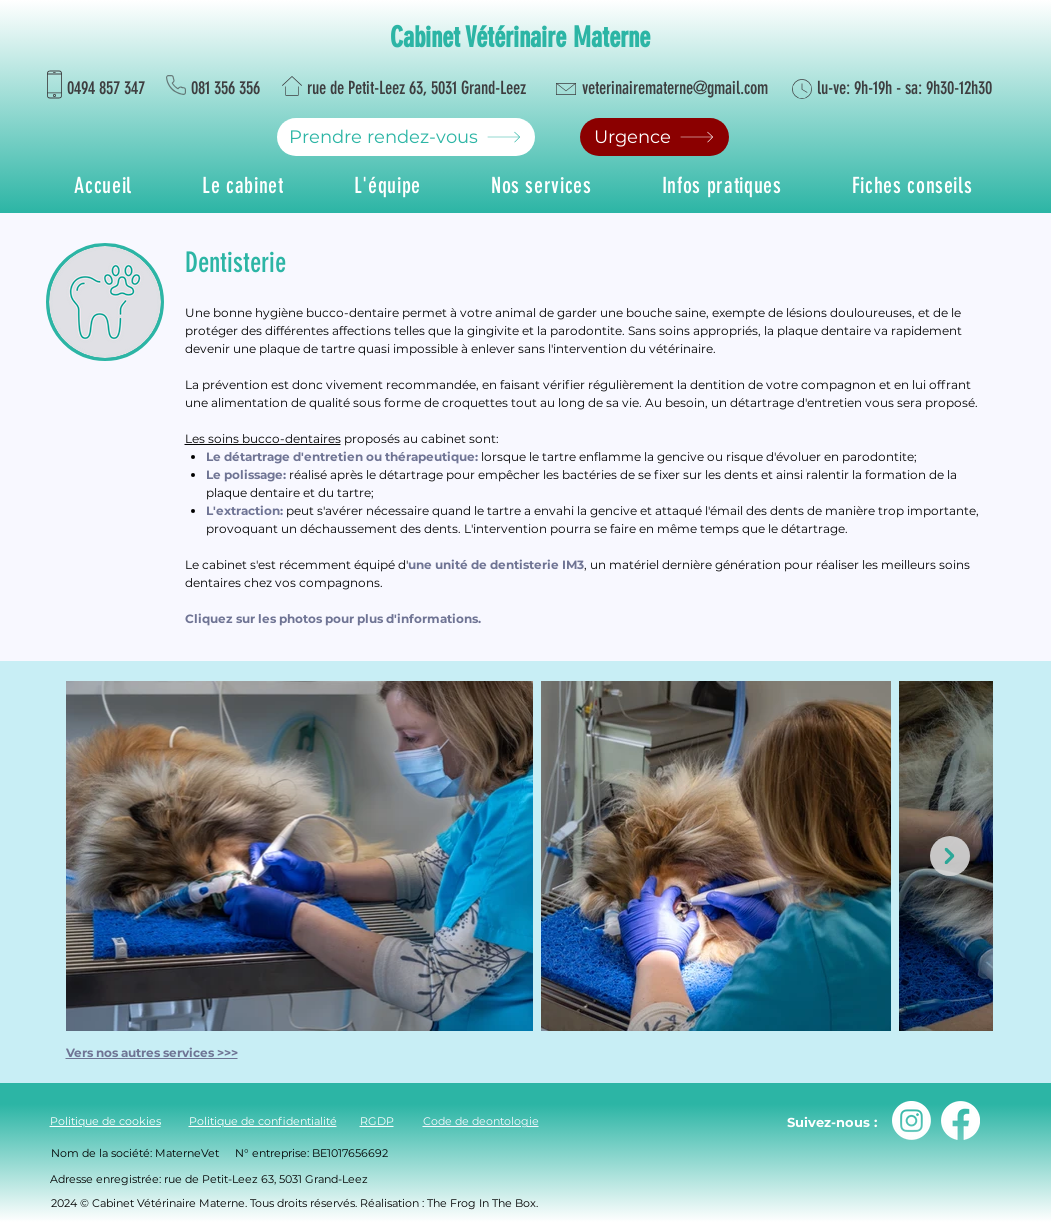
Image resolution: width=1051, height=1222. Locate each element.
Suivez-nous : (832, 1122)
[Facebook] (960, 1120)
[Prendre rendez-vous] (406, 137)
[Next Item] (950, 856)
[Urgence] (654, 137)
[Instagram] (911, 1120)
